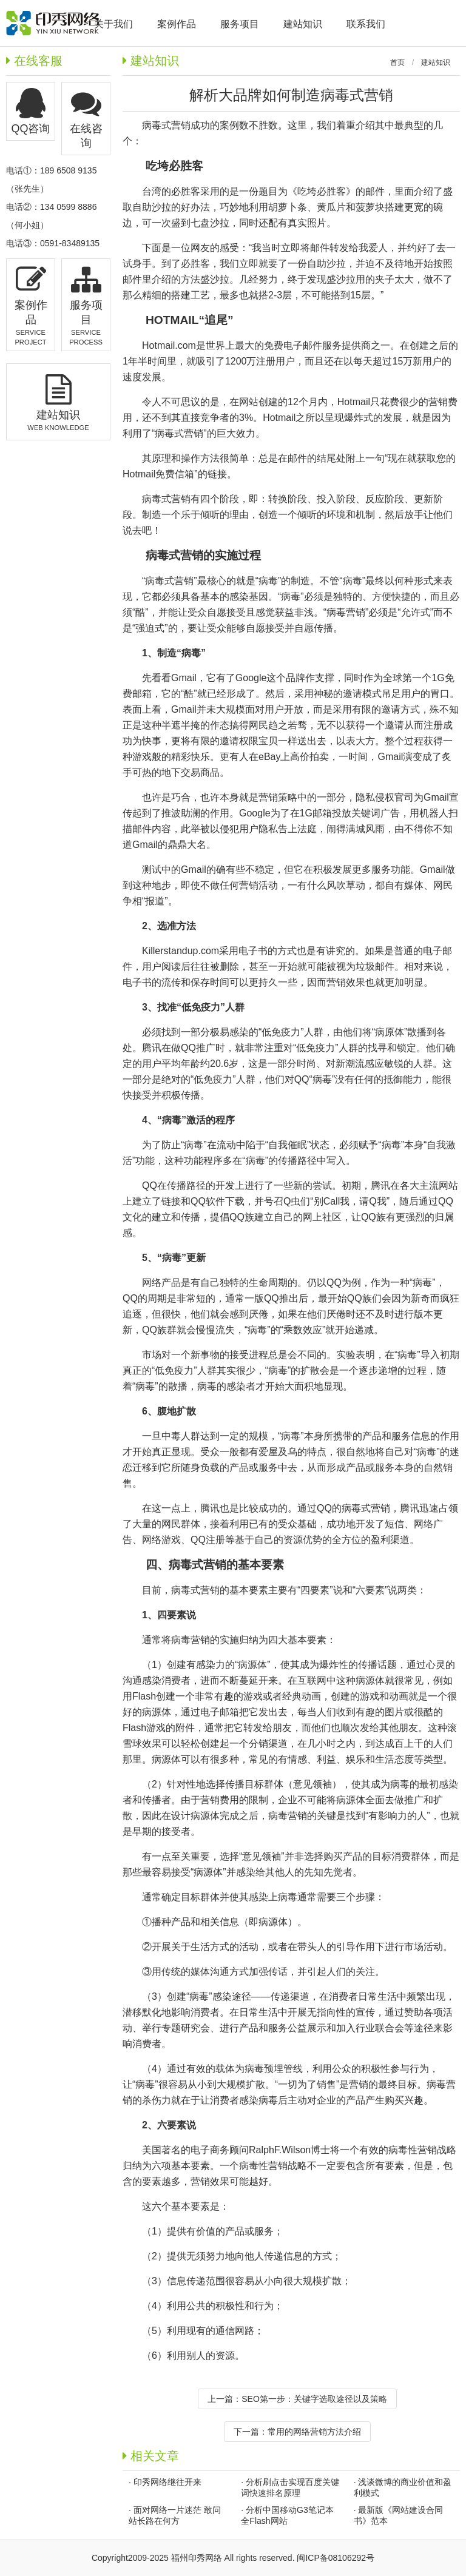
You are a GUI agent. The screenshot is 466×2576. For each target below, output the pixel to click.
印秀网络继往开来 (167, 2482)
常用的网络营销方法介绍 (314, 2431)
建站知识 (435, 62)
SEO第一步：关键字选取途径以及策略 (314, 2399)
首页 (397, 62)
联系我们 (365, 24)
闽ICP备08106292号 (335, 2558)
